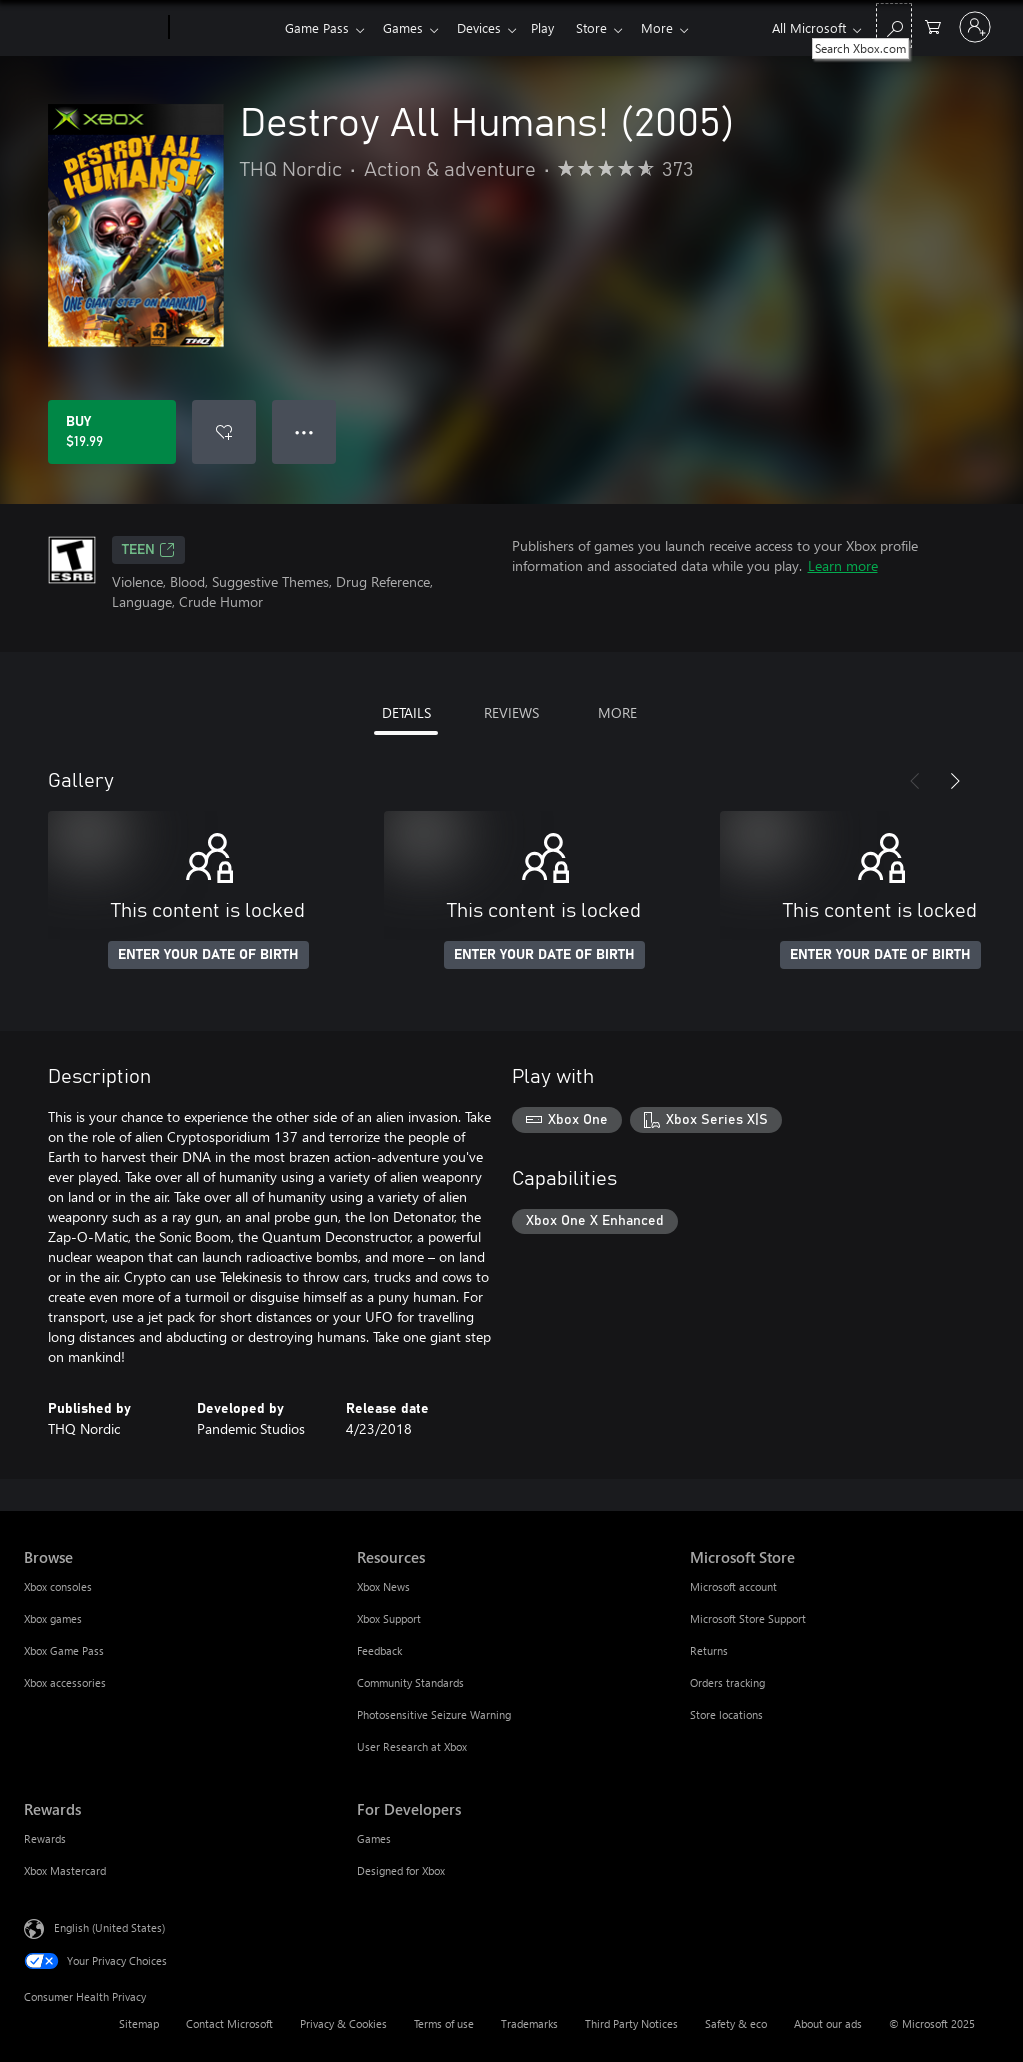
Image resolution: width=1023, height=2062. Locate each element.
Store (607, 27)
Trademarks (529, 2023)
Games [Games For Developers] (374, 1838)
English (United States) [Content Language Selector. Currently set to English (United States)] (109, 1927)
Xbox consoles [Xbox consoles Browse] (58, 1586)
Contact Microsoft (229, 2023)
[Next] (955, 781)
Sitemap (139, 2023)
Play (554, 27)
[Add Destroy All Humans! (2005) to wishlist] (224, 432)
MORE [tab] (617, 712)
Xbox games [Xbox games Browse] (53, 1618)
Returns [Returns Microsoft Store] (709, 1650)
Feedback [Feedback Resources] (379, 1650)
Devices (487, 27)
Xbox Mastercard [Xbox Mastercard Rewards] (65, 1870)
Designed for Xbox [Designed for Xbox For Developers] (401, 1870)
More (677, 27)
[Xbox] (224, 28)
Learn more (843, 565)
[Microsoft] (92, 28)
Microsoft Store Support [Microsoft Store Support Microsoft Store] (748, 1618)
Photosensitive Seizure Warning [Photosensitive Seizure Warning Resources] (434, 1714)
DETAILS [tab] (406, 712)
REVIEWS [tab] (511, 712)
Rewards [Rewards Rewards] (45, 1838)
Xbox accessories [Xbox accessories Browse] (65, 1682)
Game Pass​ (317, 27)
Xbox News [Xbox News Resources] (383, 1586)
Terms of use (444, 2023)
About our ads (828, 2023)
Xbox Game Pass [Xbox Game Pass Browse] (64, 1650)
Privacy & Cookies (343, 2023)
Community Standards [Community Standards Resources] (410, 1682)
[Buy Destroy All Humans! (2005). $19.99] (112, 432)
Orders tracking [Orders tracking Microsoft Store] (727, 1682)
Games (407, 27)
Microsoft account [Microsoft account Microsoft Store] (733, 1586)
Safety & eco (736, 2023)
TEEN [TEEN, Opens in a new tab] (148, 550)
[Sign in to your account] (975, 27)
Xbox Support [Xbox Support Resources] (389, 1618)
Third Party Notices (631, 2023)
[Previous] (915, 781)
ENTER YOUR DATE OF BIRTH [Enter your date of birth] (208, 955)
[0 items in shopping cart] (933, 25)
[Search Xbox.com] (894, 25)
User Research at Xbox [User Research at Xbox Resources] (412, 1746)
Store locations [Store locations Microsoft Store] (726, 1714)
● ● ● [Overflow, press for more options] (304, 431)
